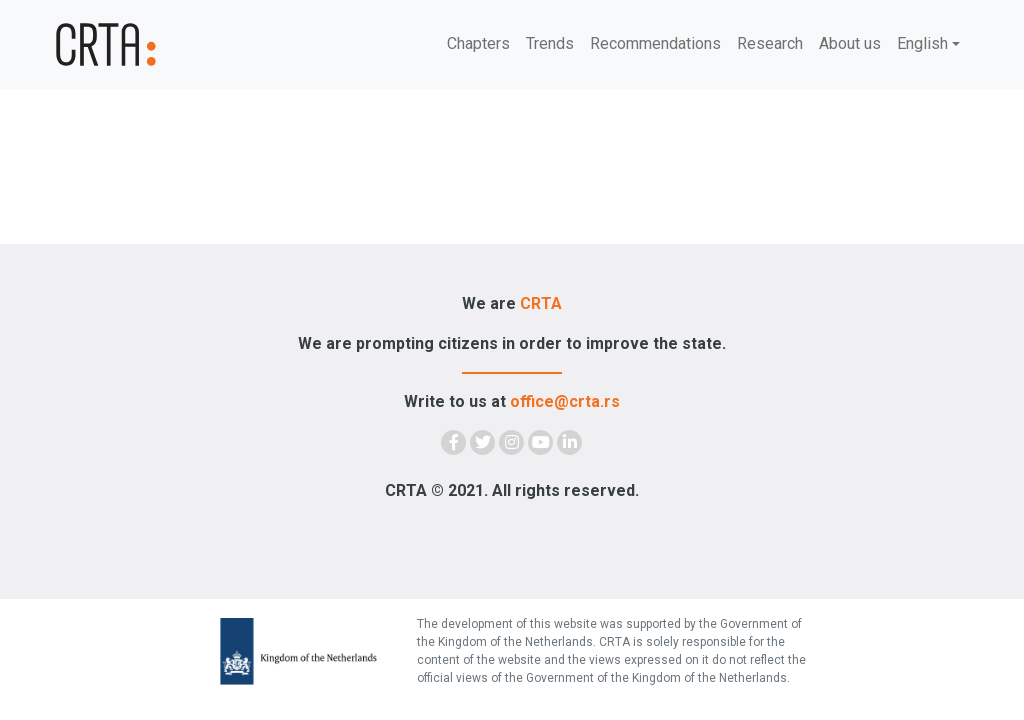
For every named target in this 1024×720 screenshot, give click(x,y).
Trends (550, 43)
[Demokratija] (132, 44)
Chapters (478, 43)
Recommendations (655, 43)
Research (770, 43)
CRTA (541, 303)
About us (850, 43)
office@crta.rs (565, 401)
